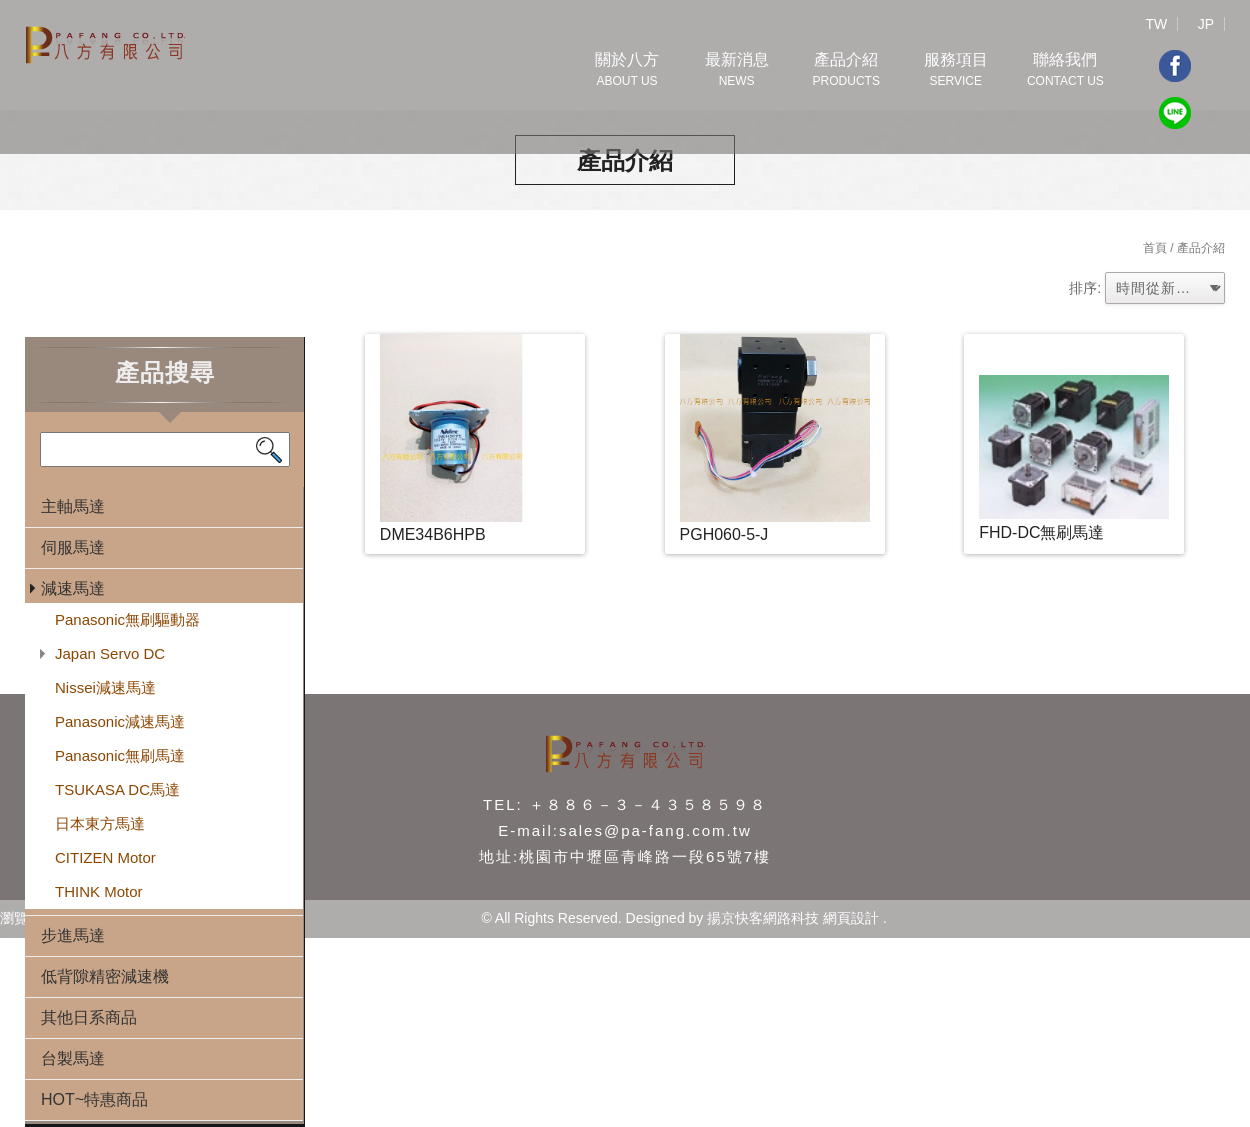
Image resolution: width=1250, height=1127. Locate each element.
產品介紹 (846, 71)
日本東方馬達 (100, 823)
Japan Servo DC (110, 653)
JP (1206, 24)
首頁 (1155, 248)
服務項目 (956, 71)
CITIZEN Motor (105, 857)
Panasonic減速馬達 (120, 721)
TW (1156, 24)
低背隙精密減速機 (105, 976)
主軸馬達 (73, 506)
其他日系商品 (89, 1017)
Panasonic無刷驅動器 (127, 619)
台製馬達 (73, 1058)
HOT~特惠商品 (94, 1099)
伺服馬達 (73, 547)
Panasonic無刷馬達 (120, 755)
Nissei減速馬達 (105, 687)
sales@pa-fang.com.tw (655, 830)
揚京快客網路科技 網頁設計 (793, 918)
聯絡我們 (1065, 71)
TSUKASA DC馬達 (117, 789)
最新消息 (737, 71)
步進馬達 (73, 935)
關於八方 (627, 71)
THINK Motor (99, 891)
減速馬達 (73, 588)
